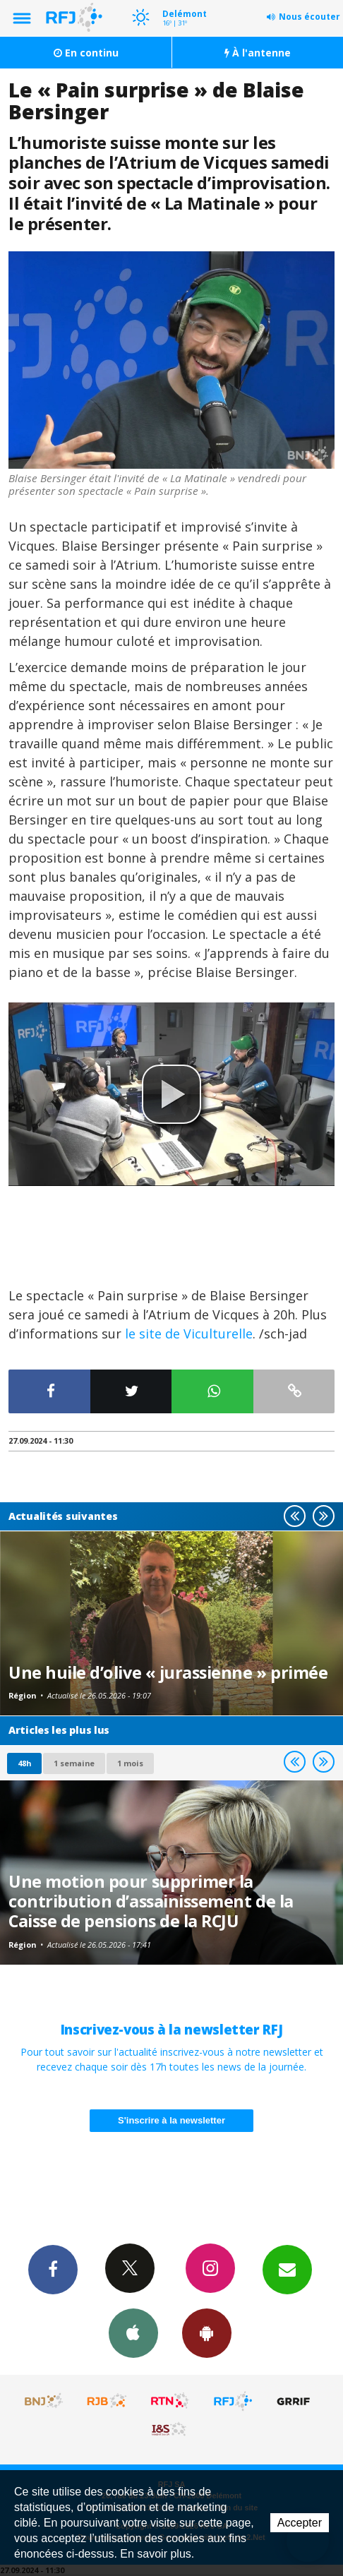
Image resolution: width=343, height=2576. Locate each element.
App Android (206, 2332)
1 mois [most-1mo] (130, 1763)
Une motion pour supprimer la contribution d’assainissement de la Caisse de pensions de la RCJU (151, 1901)
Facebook (53, 2269)
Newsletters (287, 2269)
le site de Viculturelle (189, 1333)
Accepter (299, 2523)
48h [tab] (24, 1763)
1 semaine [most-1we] (74, 1763)
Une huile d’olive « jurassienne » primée (167, 1672)
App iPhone (133, 2332)
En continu (86, 52)
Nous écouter (309, 17)
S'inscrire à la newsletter (171, 2120)
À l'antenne (257, 52)
